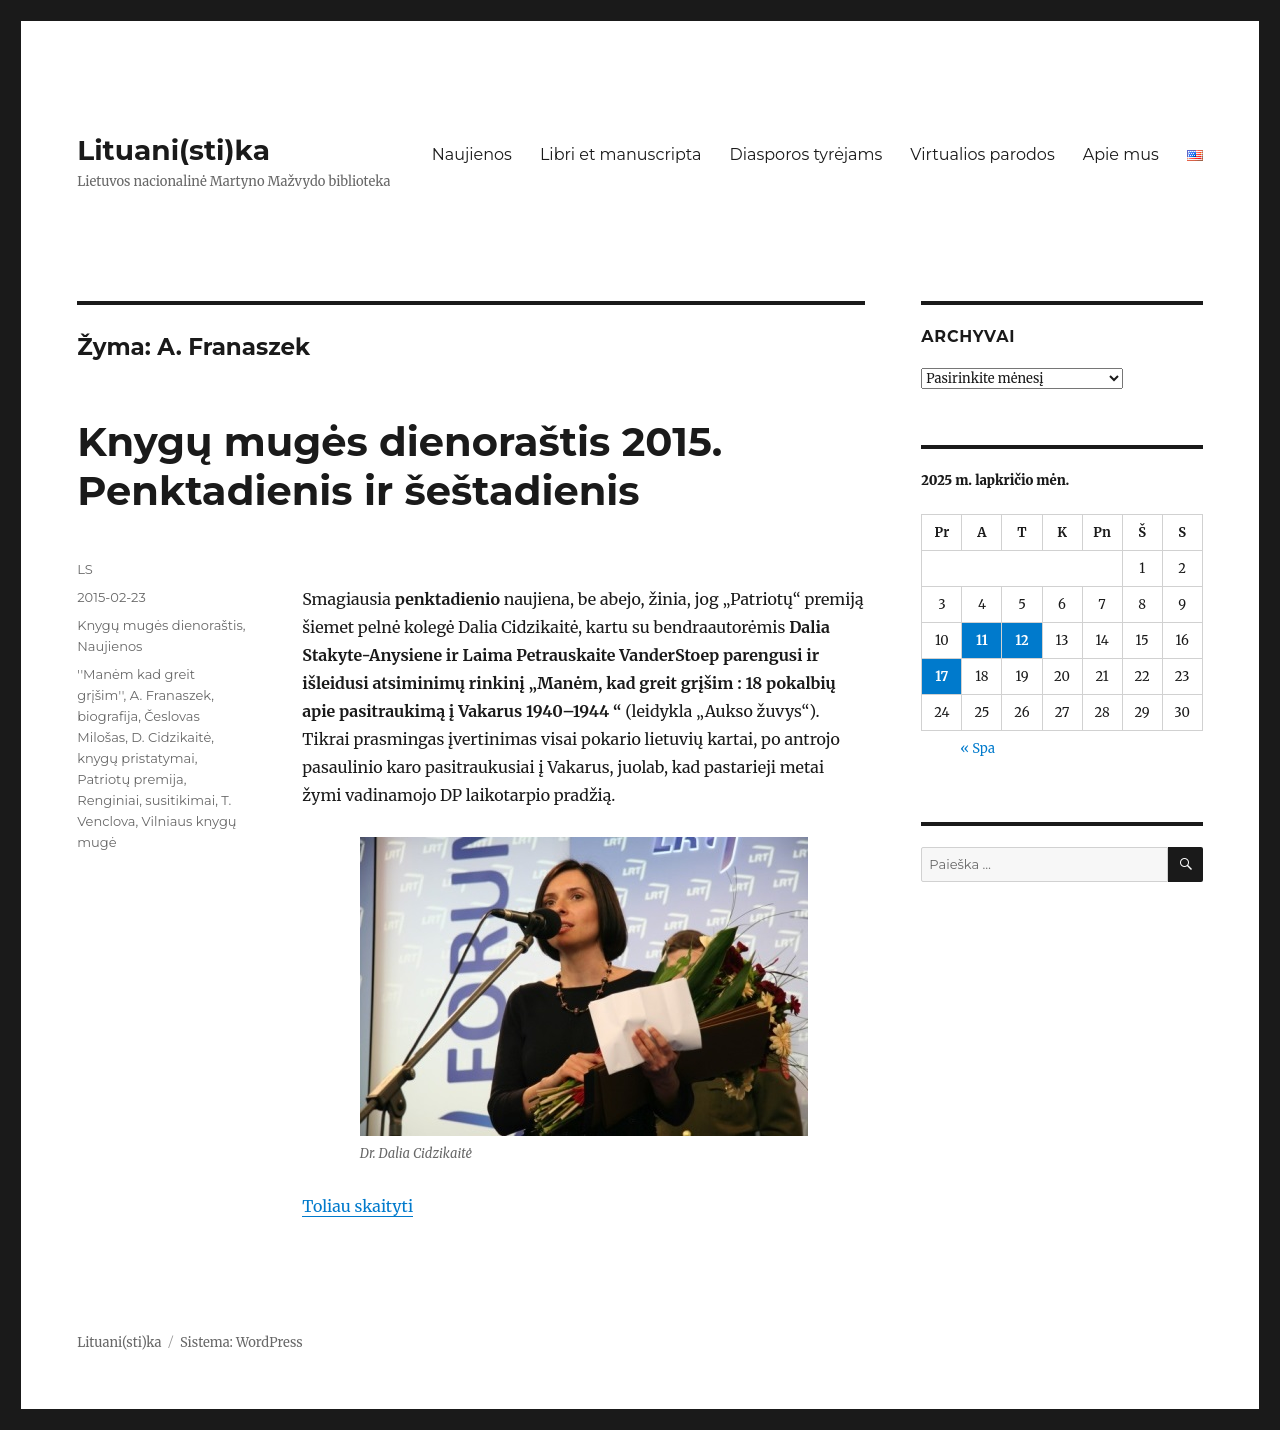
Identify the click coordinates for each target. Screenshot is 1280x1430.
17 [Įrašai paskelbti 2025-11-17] (941, 676)
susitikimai (180, 800)
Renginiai (108, 800)
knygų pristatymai (135, 758)
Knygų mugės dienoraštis (160, 625)
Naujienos (472, 154)
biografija (107, 716)
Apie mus (1121, 154)
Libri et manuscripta (621, 154)
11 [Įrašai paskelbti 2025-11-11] (982, 640)
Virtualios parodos (982, 154)
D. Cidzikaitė (171, 737)
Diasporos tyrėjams (805, 154)
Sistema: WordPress (241, 1342)
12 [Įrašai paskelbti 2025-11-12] (1022, 640)
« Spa (977, 748)
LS (85, 569)
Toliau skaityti (357, 1206)
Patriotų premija (130, 779)
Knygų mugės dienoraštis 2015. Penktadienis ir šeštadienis (399, 466)
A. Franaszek (170, 695)
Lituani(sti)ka (173, 150)
